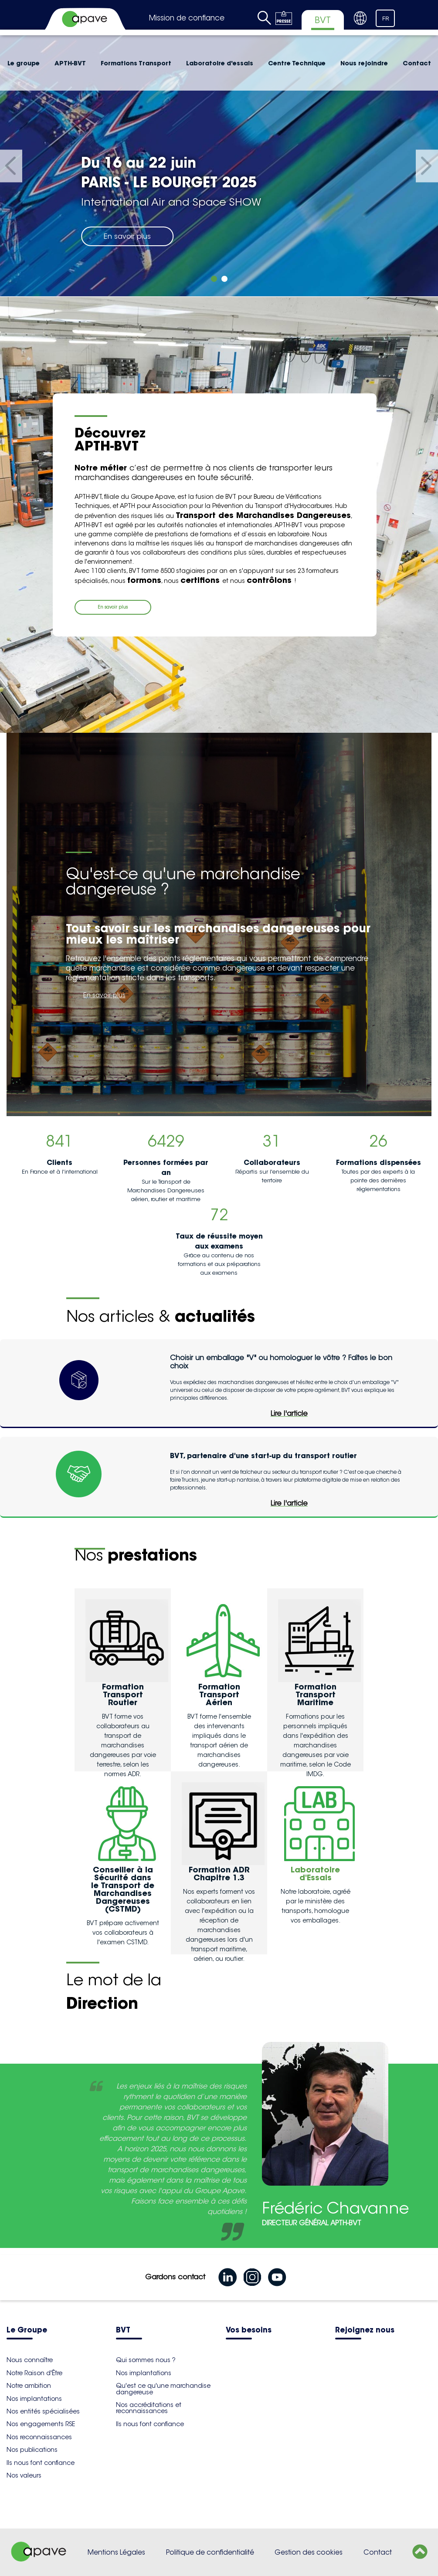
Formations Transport (136, 63)
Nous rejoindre (364, 63)
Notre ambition (29, 2386)
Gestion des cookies (309, 2552)
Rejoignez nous (364, 2330)
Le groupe (23, 63)
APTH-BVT (70, 63)
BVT (123, 2330)
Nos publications (32, 2450)
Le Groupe (27, 2330)
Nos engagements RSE (41, 2424)
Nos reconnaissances (39, 2437)
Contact (417, 63)
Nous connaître (30, 2360)
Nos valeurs (24, 2475)
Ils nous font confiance (41, 2463)
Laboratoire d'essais (219, 63)
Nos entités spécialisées (43, 2411)
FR (385, 19)
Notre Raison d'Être (34, 2373)
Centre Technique (297, 63)
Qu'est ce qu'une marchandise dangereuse (163, 2389)
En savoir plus (127, 236)
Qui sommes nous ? (146, 2360)
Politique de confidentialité (210, 2552)
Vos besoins (249, 2330)
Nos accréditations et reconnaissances (148, 2408)
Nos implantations (34, 2399)
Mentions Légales (116, 2552)
